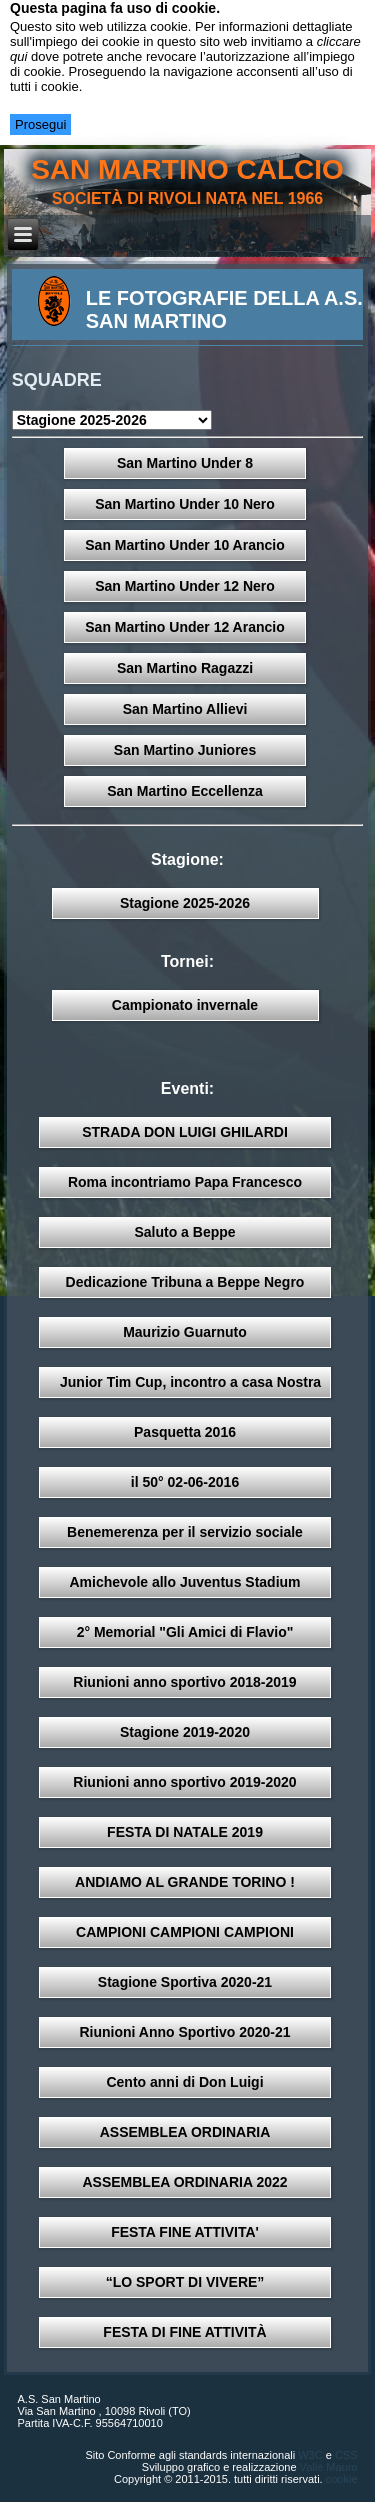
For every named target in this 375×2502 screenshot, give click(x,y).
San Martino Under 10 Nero (185, 504)
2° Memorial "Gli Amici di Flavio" (185, 1632)
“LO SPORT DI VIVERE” (185, 2282)
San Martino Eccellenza (185, 791)
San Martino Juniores (185, 750)
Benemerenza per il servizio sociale (185, 1532)
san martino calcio (187, 169)
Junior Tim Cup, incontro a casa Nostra (190, 1382)
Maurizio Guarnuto (185, 1332)
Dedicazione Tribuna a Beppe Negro (185, 1282)
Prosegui (40, 124)
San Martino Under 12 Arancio (184, 627)
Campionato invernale (185, 1005)
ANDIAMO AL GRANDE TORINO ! (185, 1882)
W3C (310, 2455)
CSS (346, 2455)
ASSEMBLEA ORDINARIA (185, 2132)
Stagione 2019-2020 (185, 1732)
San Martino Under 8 (185, 463)
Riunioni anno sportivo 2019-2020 (184, 1782)
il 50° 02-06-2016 (185, 1482)
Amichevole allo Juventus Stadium (184, 1582)
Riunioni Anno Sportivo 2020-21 (184, 2032)
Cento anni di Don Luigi (184, 2082)
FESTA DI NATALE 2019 (185, 1832)
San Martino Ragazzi (185, 668)
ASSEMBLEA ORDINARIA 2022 (184, 2182)
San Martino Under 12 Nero (185, 586)
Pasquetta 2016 (185, 1432)
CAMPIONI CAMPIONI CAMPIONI (185, 1932)
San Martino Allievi (185, 709)
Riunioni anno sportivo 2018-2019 (184, 1682)
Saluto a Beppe (184, 1232)
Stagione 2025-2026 (185, 903)
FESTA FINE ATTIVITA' (185, 2232)
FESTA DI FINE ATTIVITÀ (184, 2332)
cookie (342, 2479)
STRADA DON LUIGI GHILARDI (185, 1132)
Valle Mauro (329, 2467)
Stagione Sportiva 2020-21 (185, 1982)
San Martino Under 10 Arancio (184, 545)
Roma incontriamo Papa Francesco (185, 1182)
